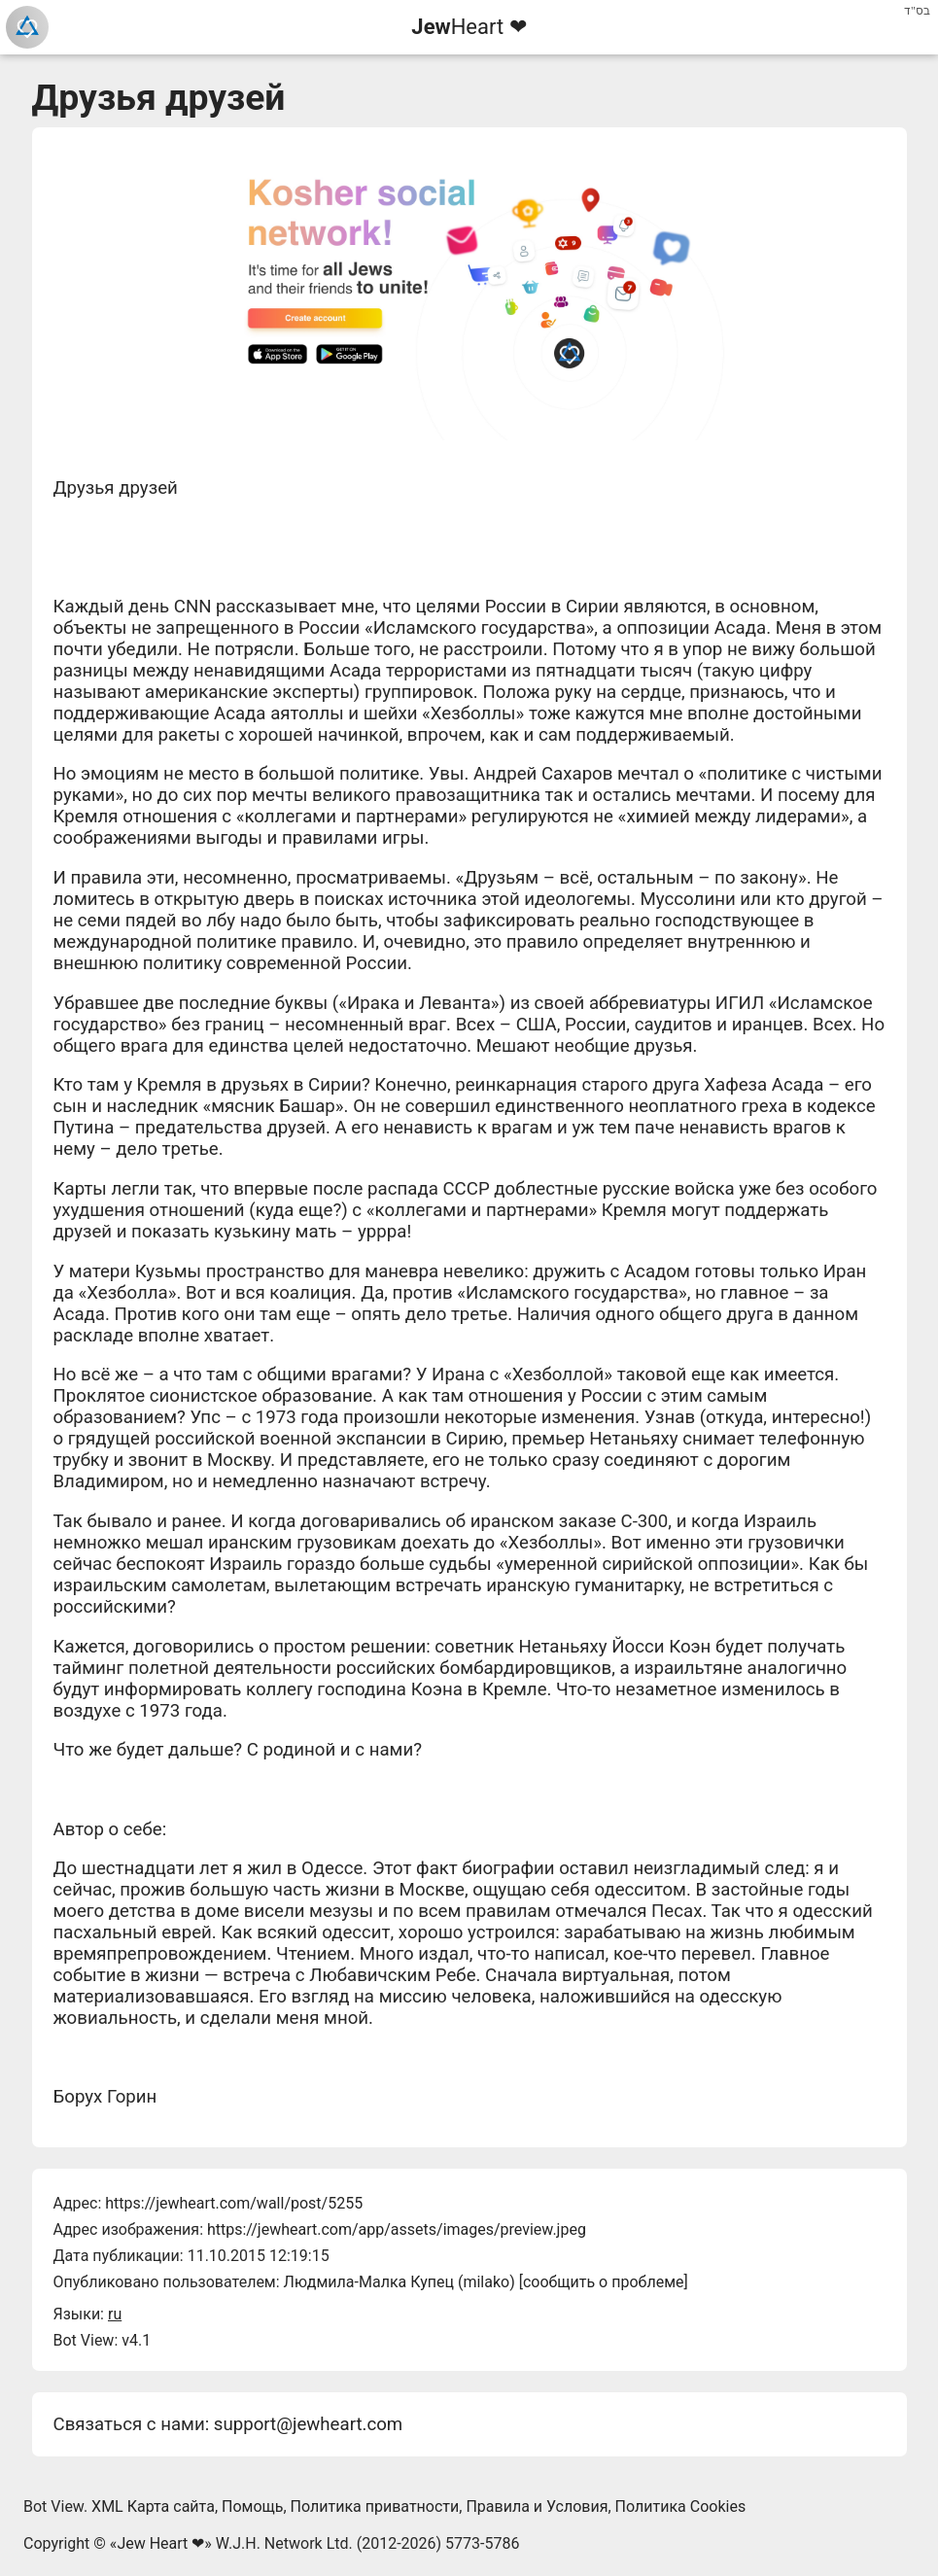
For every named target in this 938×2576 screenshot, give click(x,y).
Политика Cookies (681, 2506)
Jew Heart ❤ (160, 2543)
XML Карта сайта (153, 2506)
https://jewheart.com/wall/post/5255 (234, 2203)
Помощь (252, 2506)
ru (115, 2314)
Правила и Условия (537, 2506)
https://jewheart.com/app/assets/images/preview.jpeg (396, 2229)
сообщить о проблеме (603, 2282)
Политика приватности (375, 2506)
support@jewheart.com (308, 2424)
